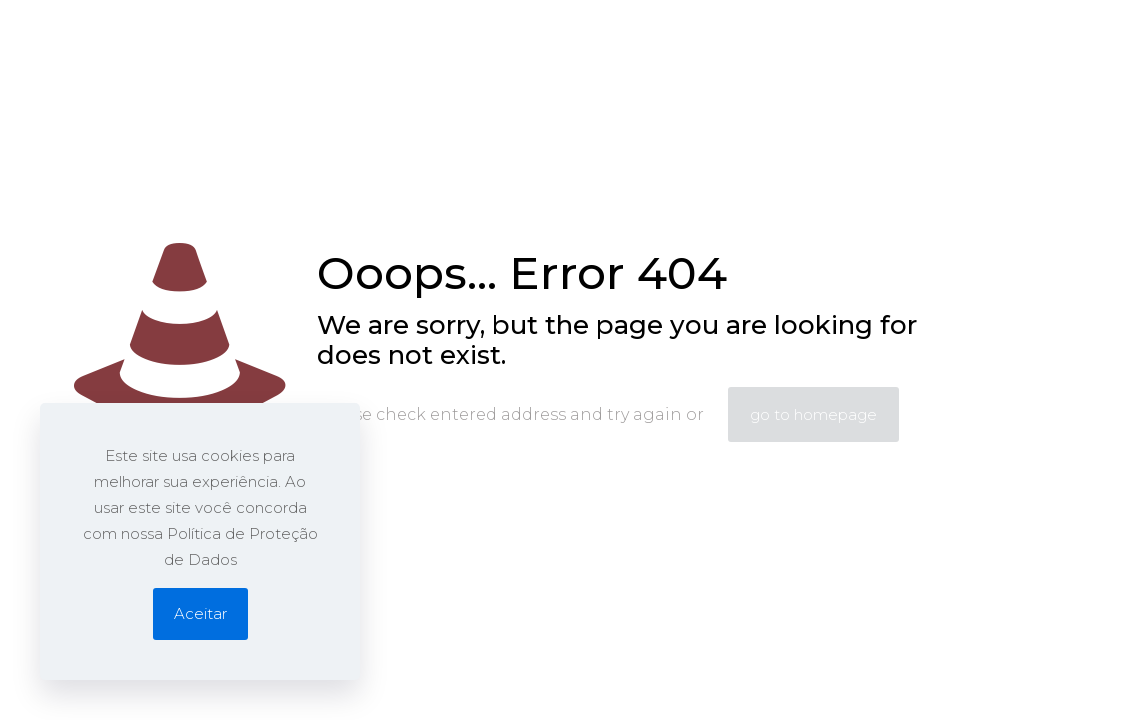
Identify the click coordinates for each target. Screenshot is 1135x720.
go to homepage (813, 414)
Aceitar (200, 613)
